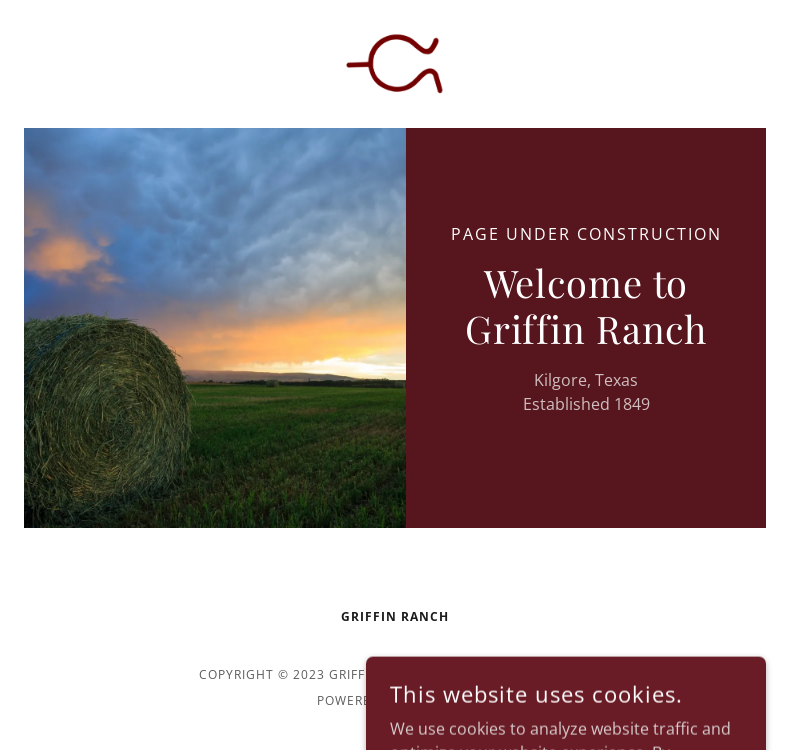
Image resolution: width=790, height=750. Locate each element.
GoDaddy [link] (439, 700)
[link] (395, 64)
